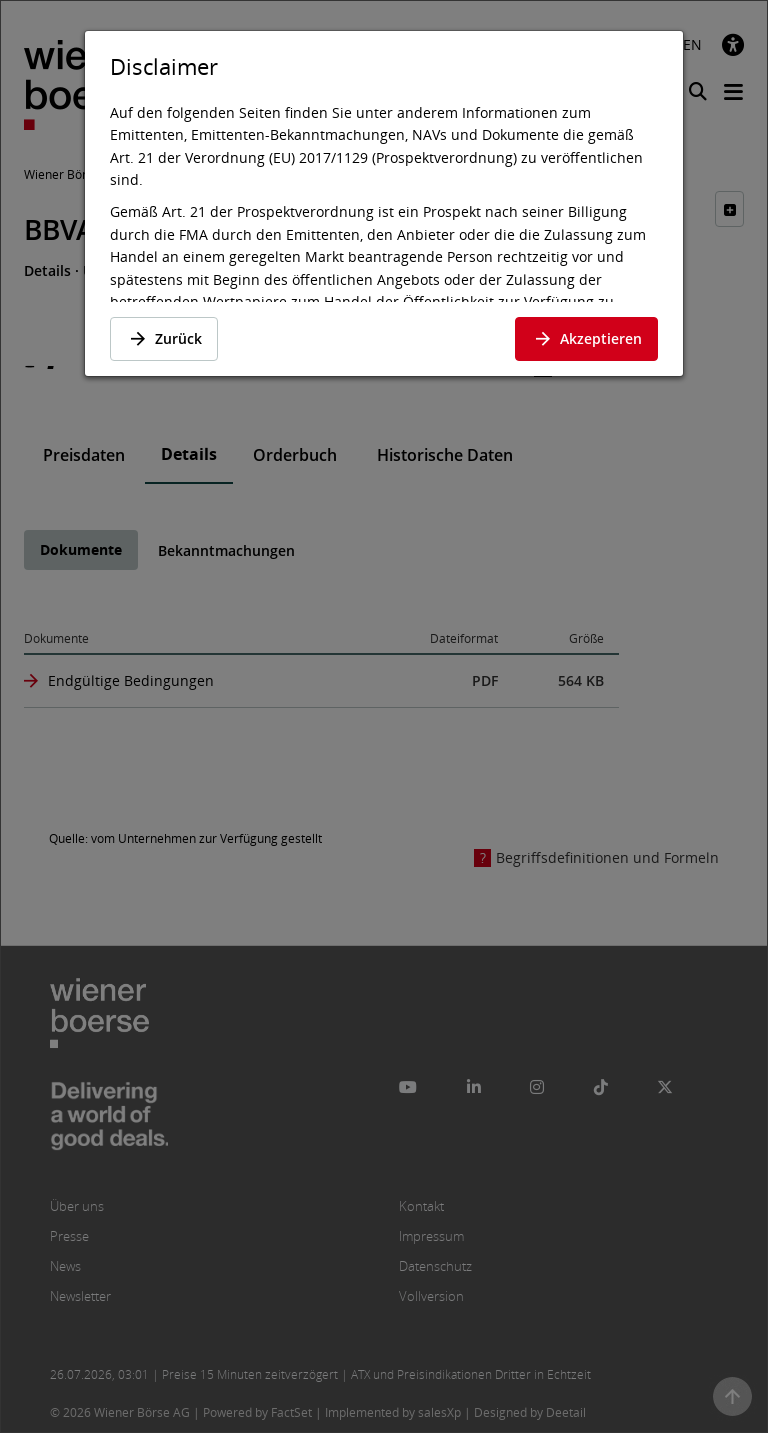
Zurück (164, 338)
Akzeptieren (586, 338)
